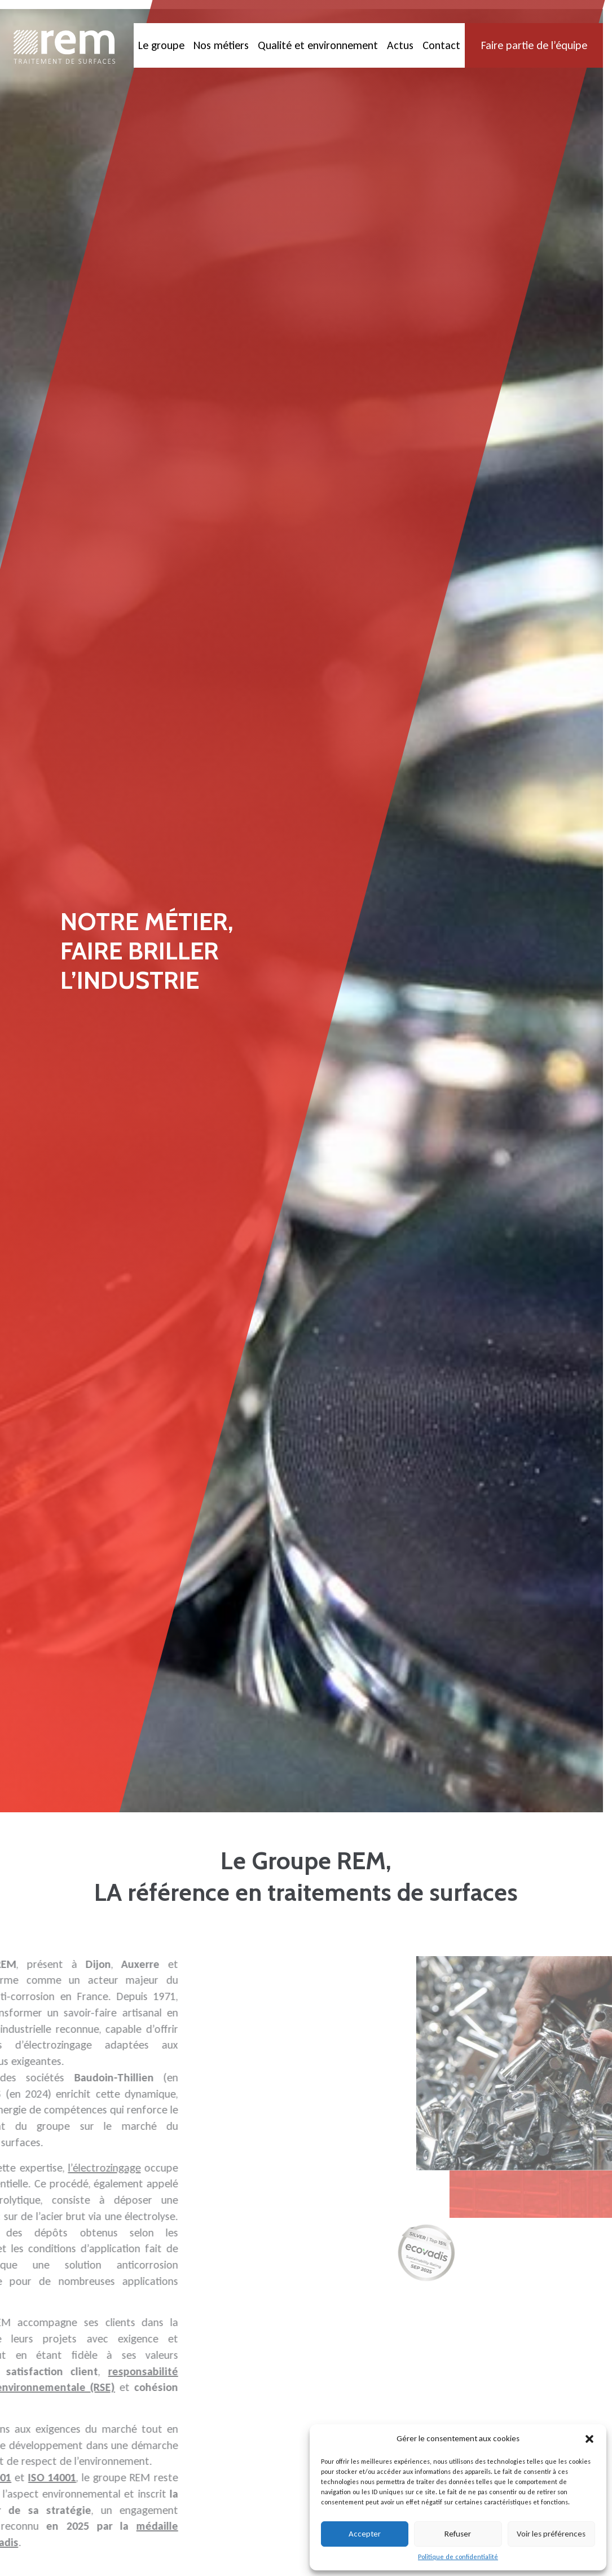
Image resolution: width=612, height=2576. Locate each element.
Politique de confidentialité (458, 2557)
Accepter (365, 2534)
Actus (400, 45)
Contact (441, 45)
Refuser (457, 2534)
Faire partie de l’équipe (534, 45)
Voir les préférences (551, 2534)
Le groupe (161, 45)
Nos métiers (221, 45)
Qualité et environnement (318, 45)
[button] (589, 2439)
